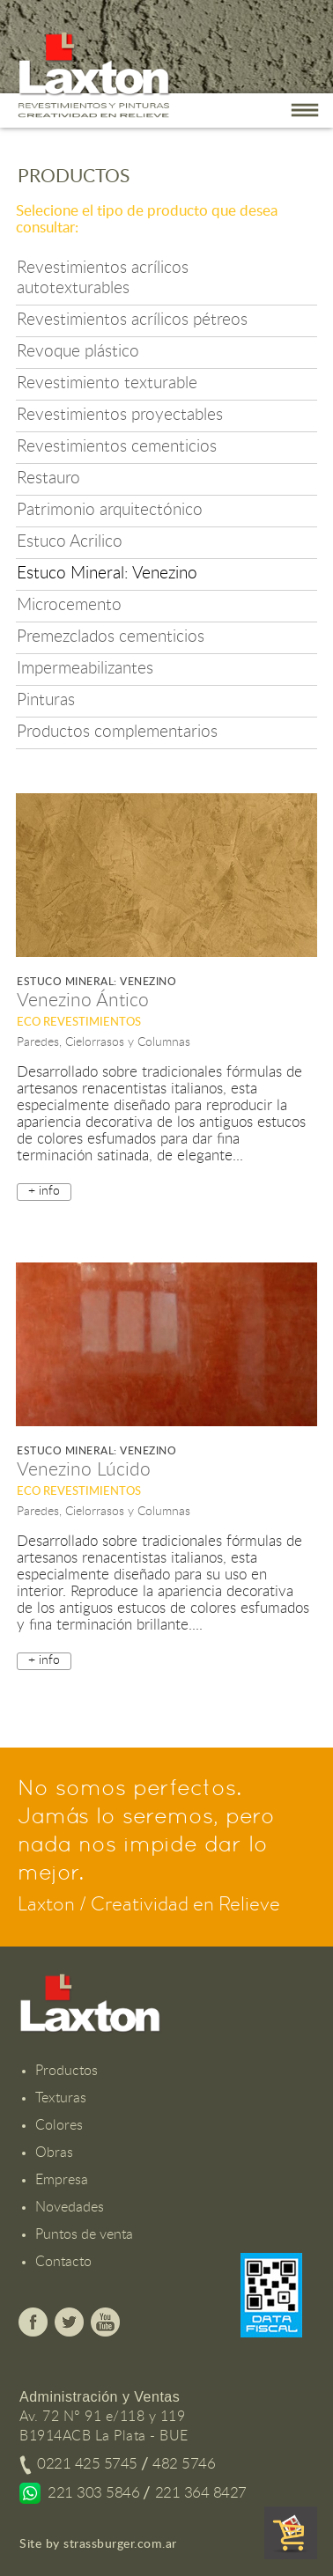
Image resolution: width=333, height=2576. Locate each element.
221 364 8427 (201, 2492)
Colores (59, 2125)
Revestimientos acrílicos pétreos (132, 320)
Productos (66, 2071)
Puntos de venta (84, 2234)
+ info (44, 1191)
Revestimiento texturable (107, 383)
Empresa (61, 2180)
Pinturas (46, 700)
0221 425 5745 (87, 2463)
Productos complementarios (117, 732)
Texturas (60, 2098)
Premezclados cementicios (110, 637)
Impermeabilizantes (85, 668)
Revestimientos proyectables (120, 415)
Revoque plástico (78, 351)
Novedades (69, 2207)
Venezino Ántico (83, 1000)
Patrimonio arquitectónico (110, 510)
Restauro (48, 478)
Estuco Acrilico (69, 542)
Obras (54, 2152)
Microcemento (69, 605)
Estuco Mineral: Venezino (107, 573)
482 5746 (183, 2463)
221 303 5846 (93, 2492)
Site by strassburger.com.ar (98, 2544)
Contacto (63, 2262)
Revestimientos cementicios (117, 446)
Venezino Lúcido (84, 1470)
